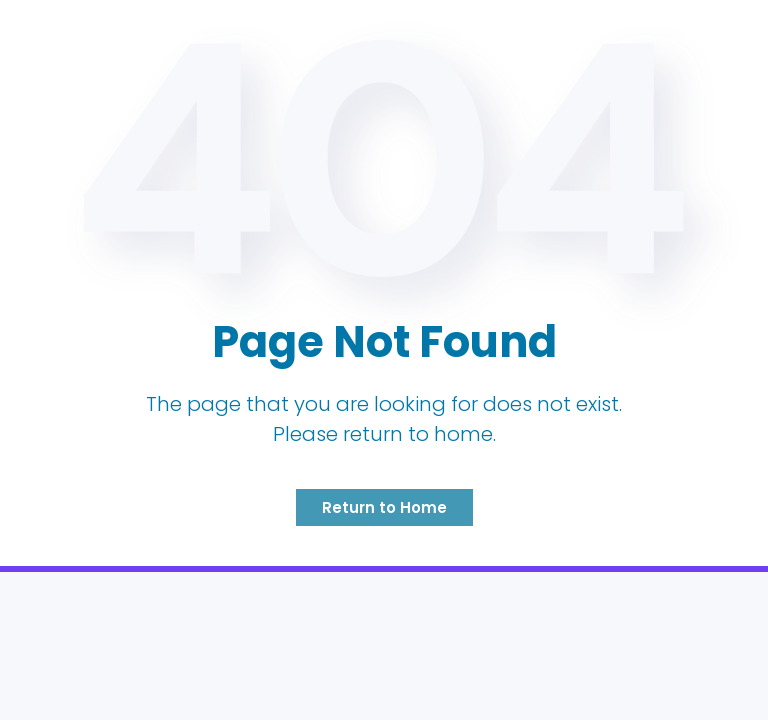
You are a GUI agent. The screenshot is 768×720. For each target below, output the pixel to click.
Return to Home (384, 507)
